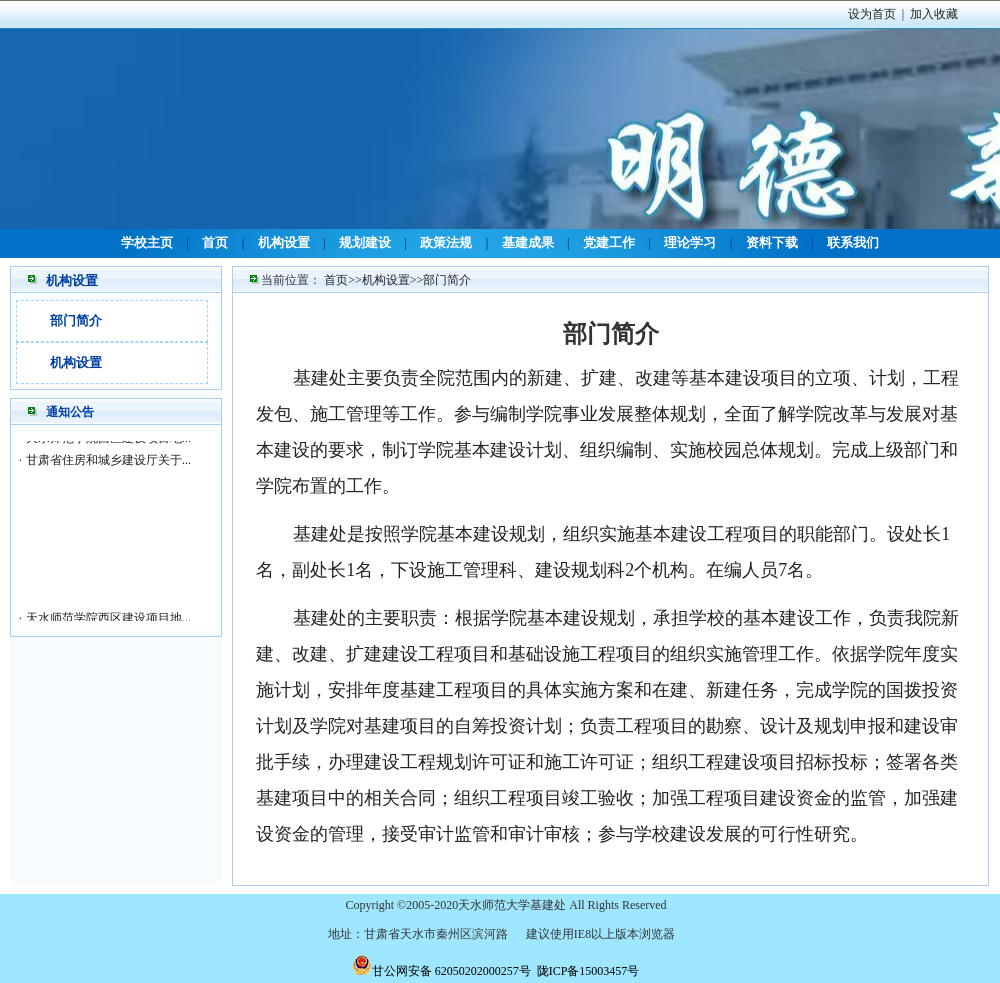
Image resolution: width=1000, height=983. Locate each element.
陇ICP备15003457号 (588, 971)
